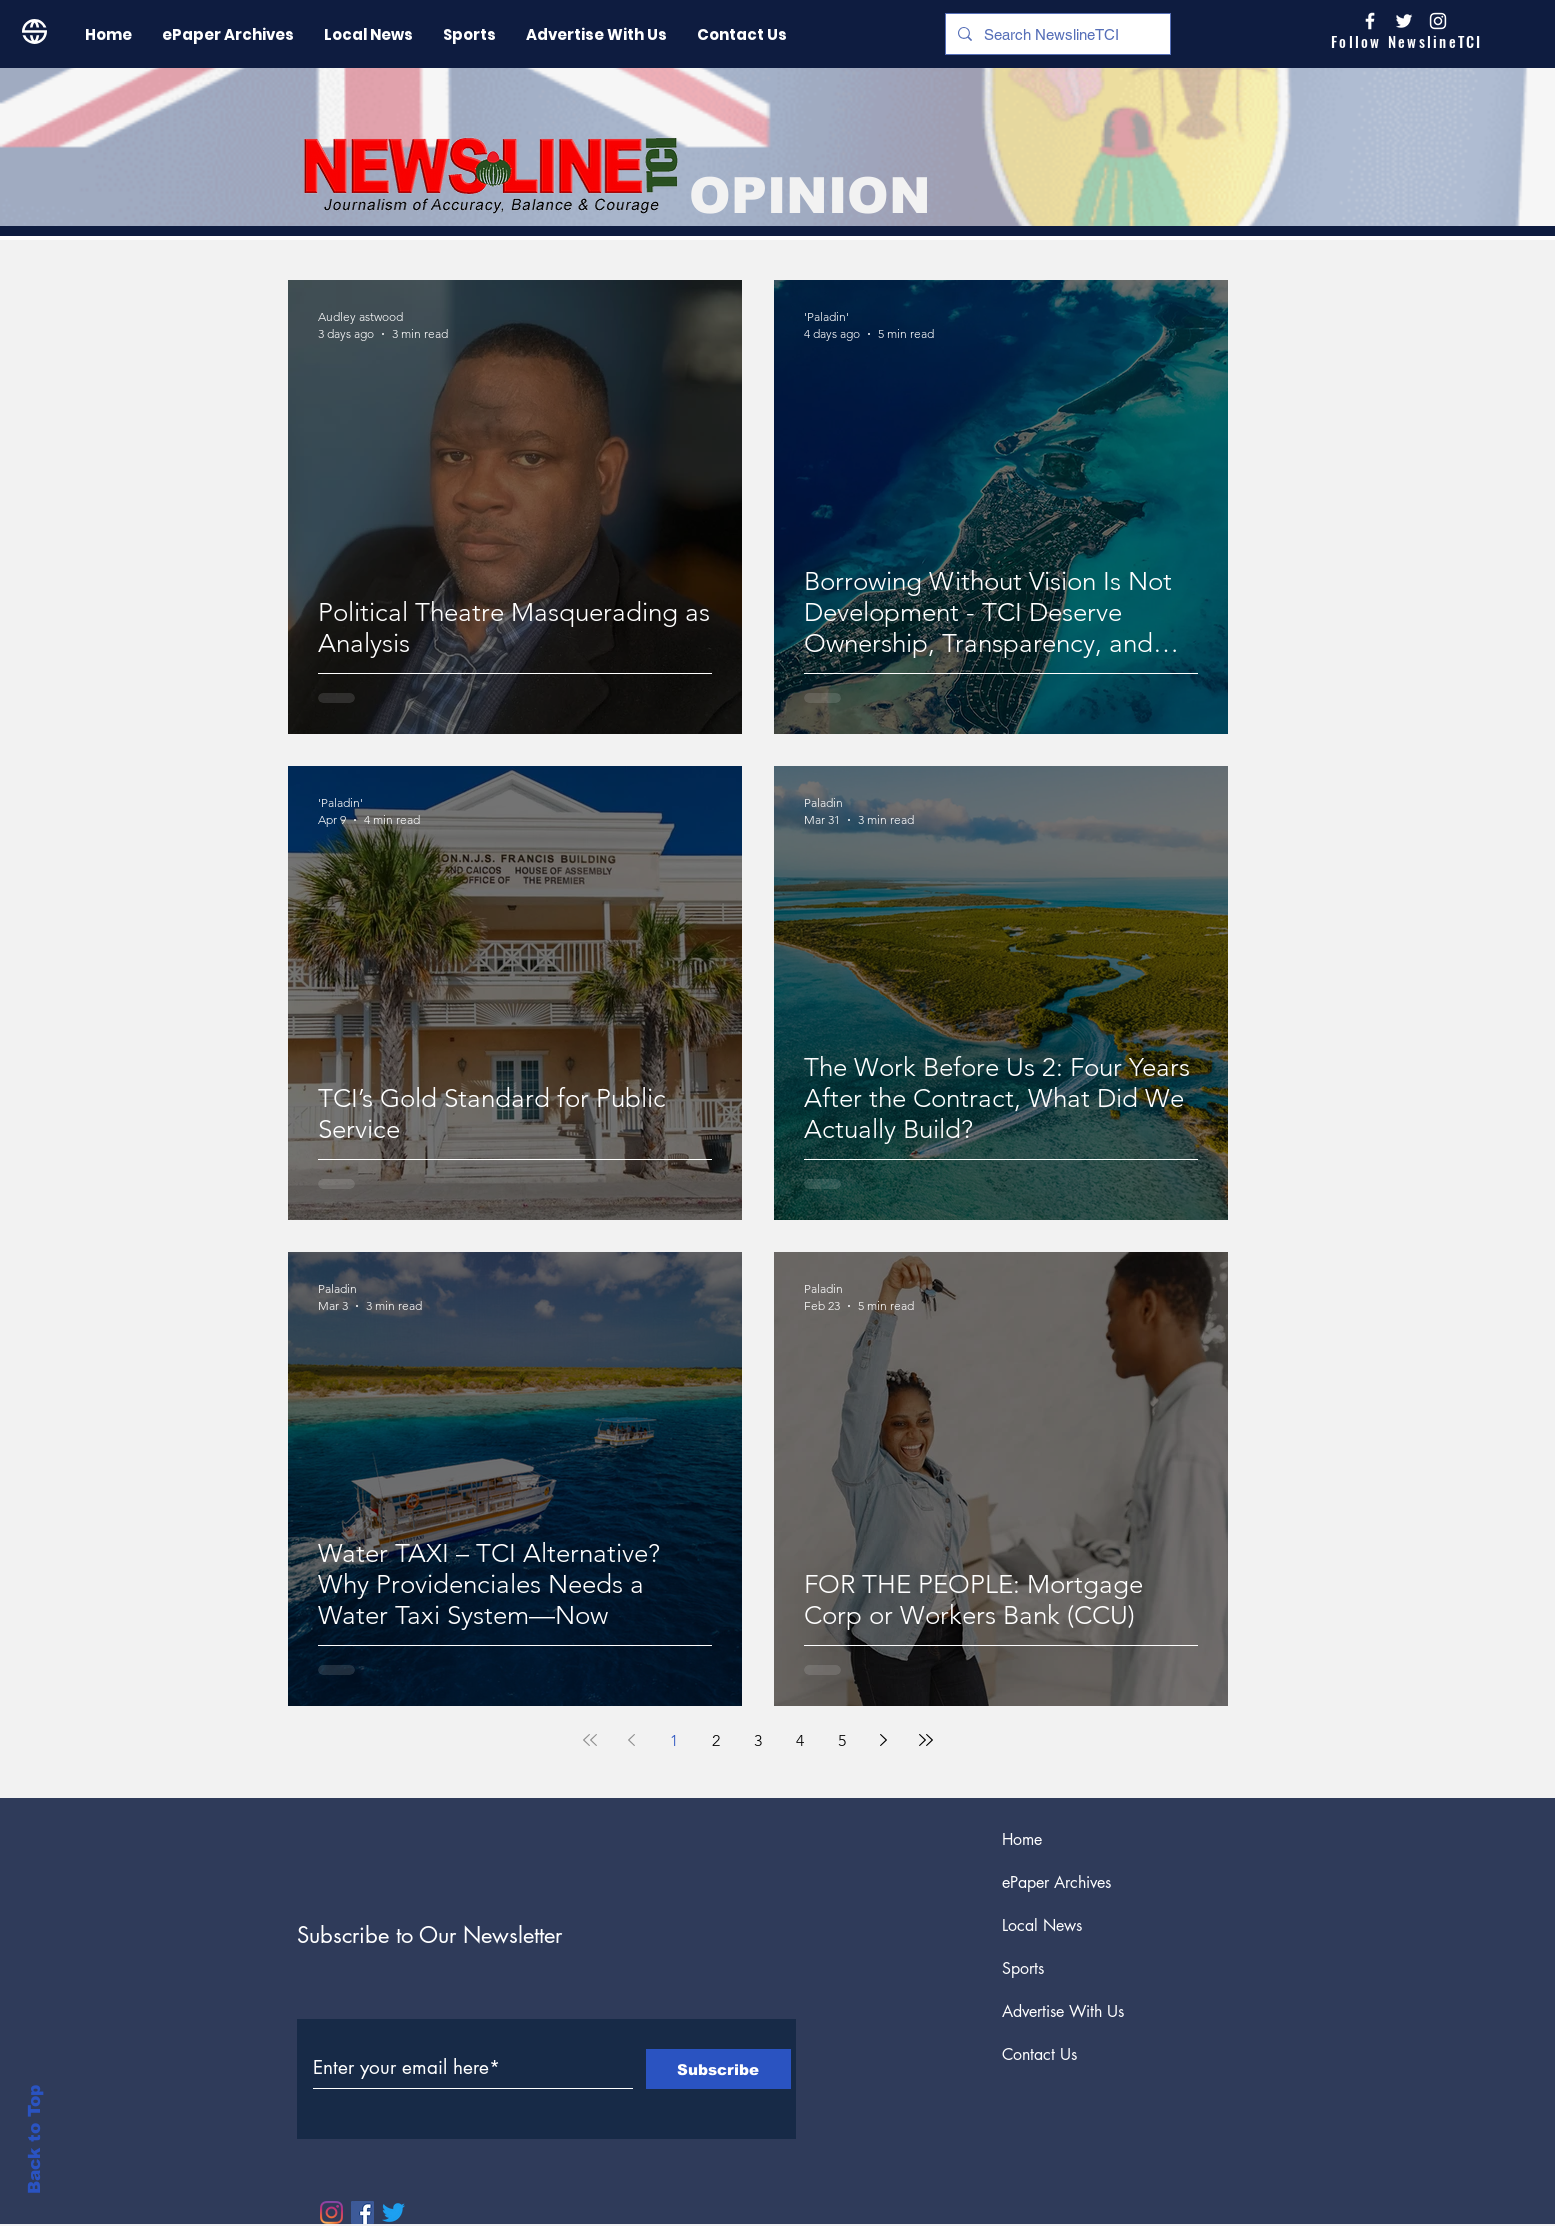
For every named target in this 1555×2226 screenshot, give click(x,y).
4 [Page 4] (800, 1740)
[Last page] (926, 1740)
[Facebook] (362, 2212)
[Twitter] (393, 2212)
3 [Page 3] (758, 1740)
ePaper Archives (1056, 1882)
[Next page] (884, 1740)
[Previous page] (632, 1740)
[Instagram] (1438, 21)
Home (1022, 1839)
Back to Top (34, 2139)
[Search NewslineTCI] (1056, 34)
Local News (1042, 1925)
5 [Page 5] (842, 1740)
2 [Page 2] (716, 1740)
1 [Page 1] (674, 1740)
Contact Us (1039, 2054)
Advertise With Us (1063, 2011)
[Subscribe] (718, 2069)
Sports (1023, 1968)
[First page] (590, 1740)
